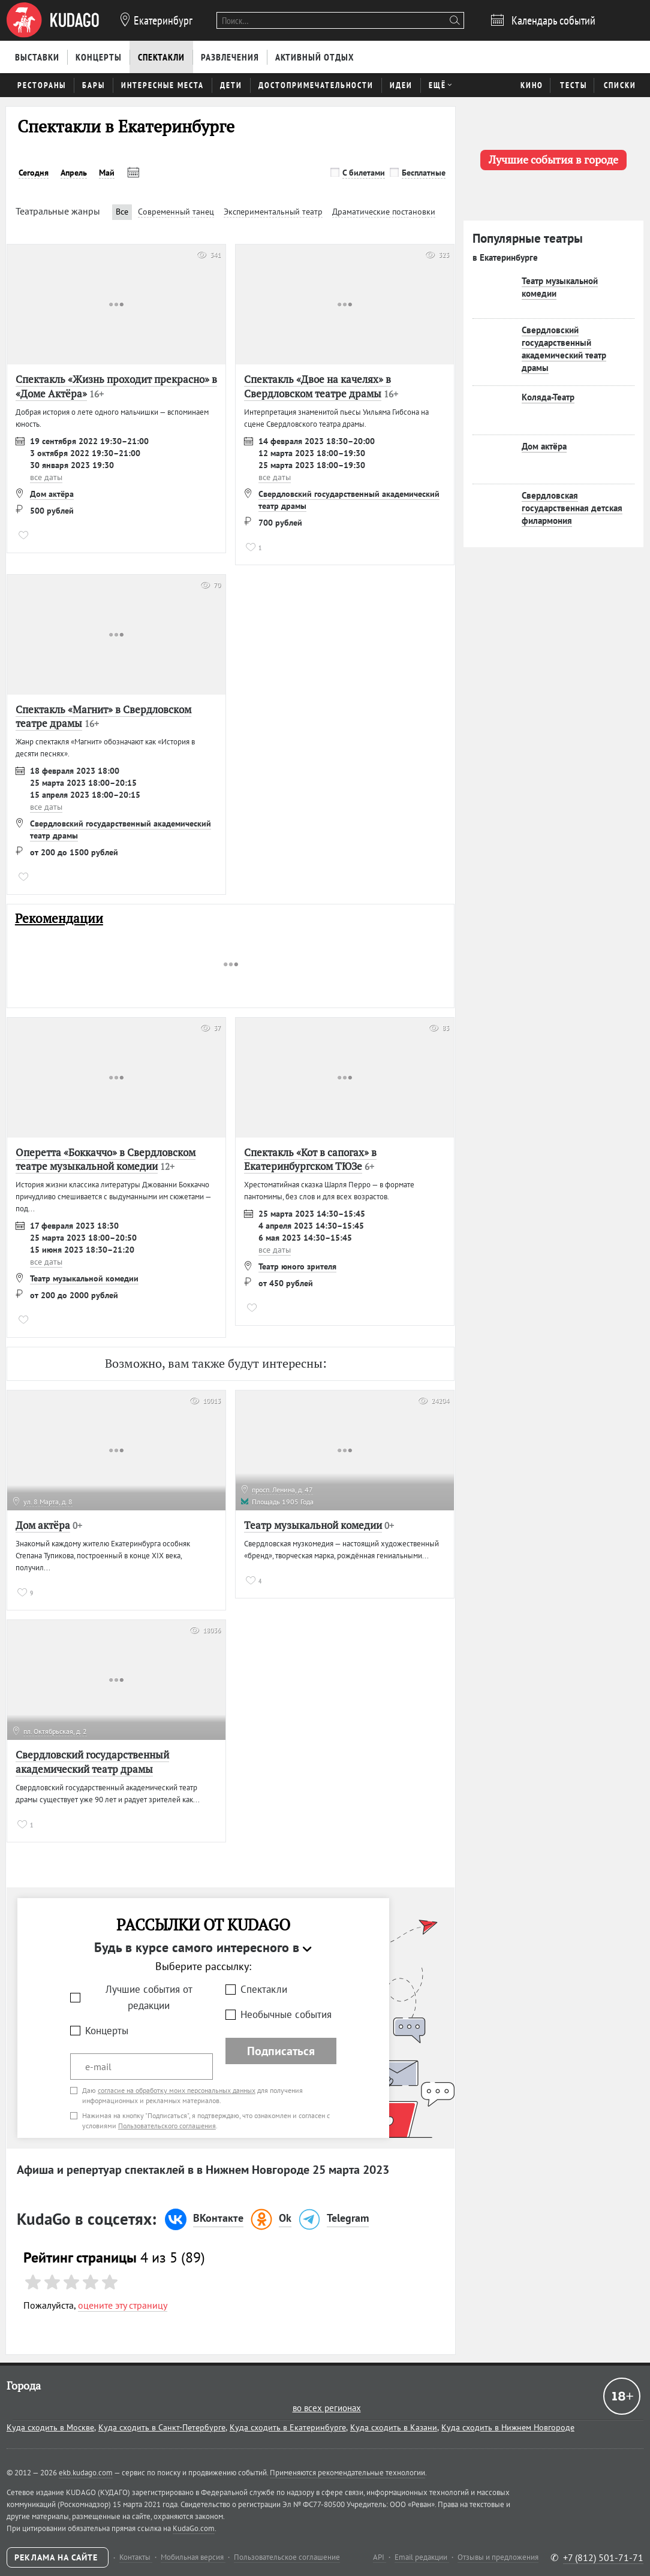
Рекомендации (59, 918)
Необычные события (286, 2014)
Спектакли (263, 1989)
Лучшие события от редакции (149, 1997)
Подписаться (281, 2051)
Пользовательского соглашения (167, 2125)
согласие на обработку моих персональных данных (176, 2090)
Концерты (106, 2030)
